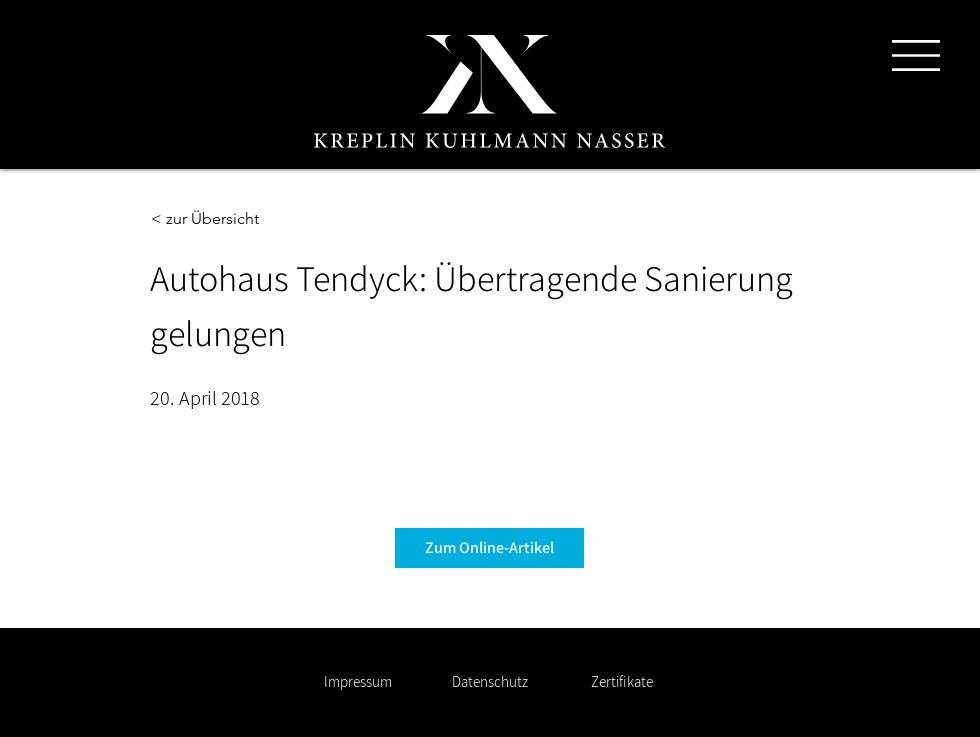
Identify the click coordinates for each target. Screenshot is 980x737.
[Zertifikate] (621, 682)
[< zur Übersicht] (217, 219)
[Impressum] (357, 682)
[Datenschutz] (489, 682)
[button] (916, 55)
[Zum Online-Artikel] (489, 548)
